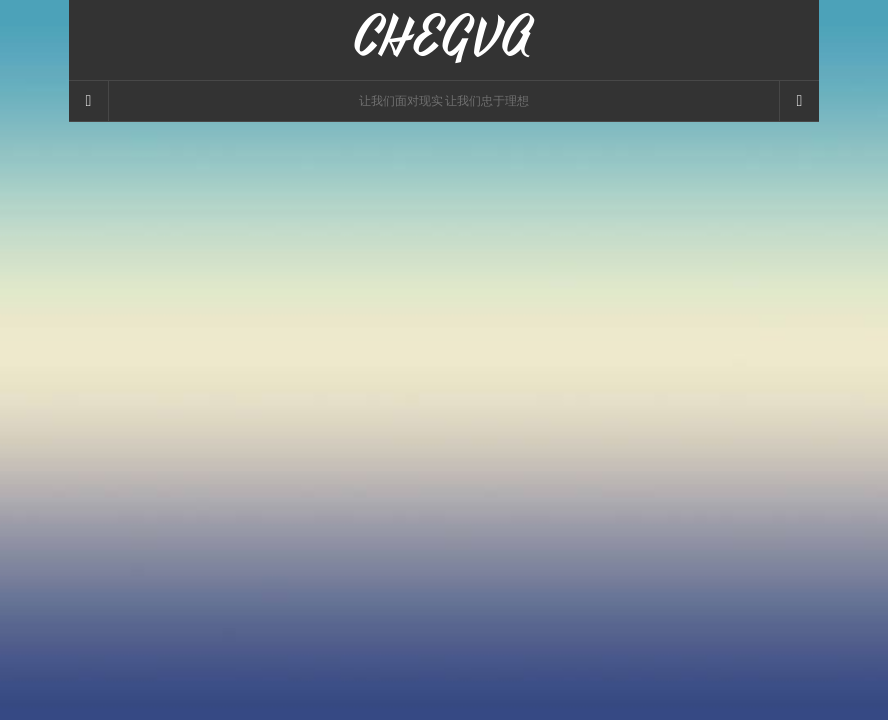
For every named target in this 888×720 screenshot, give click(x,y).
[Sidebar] (89, 101)
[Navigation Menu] (799, 101)
